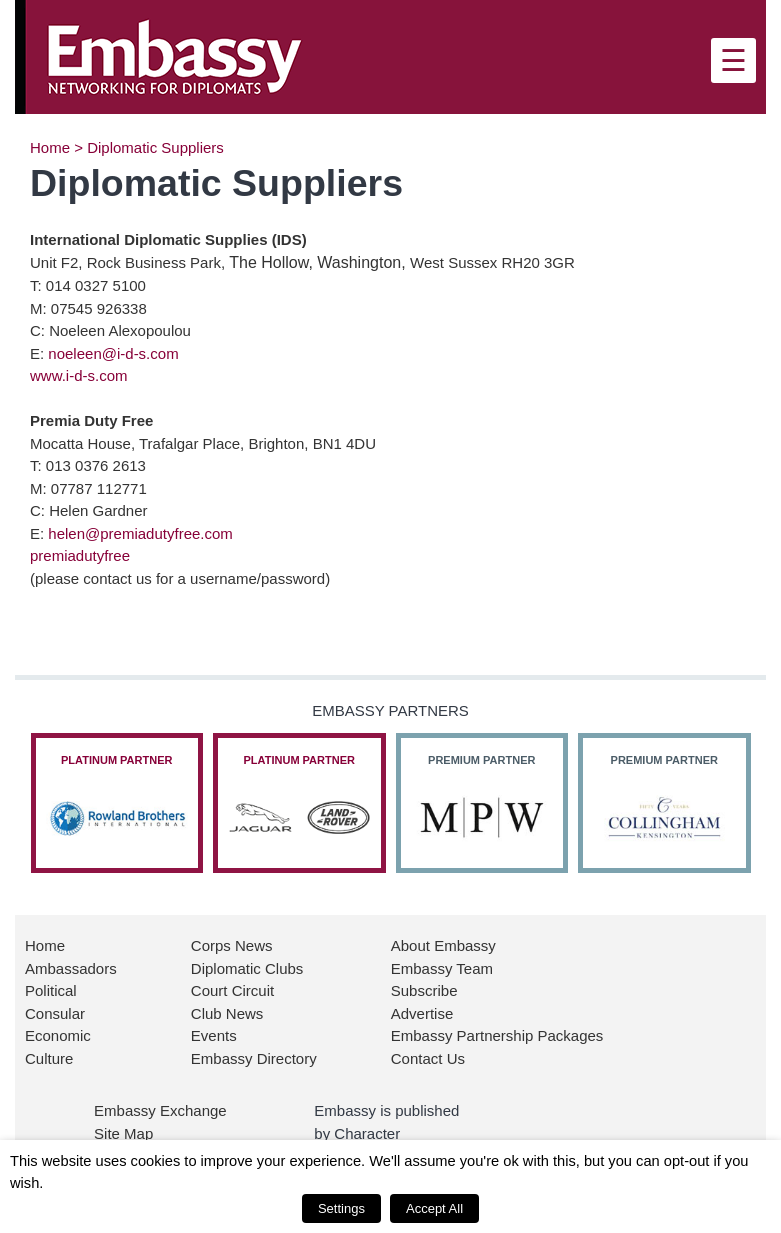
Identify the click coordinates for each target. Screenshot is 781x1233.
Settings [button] (341, 1208)
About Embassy (443, 945)
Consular (55, 1013)
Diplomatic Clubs (247, 968)
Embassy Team (442, 968)
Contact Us (428, 1058)
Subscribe (424, 990)
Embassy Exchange (160, 1110)
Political (51, 990)
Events (214, 1035)
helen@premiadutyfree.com (140, 533)
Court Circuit (232, 990)
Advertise (422, 1013)
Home (50, 147)
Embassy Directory (254, 1058)
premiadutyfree (80, 555)
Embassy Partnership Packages (497, 1035)
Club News (227, 1013)
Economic (58, 1035)
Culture (49, 1058)
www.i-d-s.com (79, 375)
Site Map (123, 1133)
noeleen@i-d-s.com (113, 353)
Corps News (232, 945)
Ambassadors (71, 968)
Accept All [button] (434, 1208)
